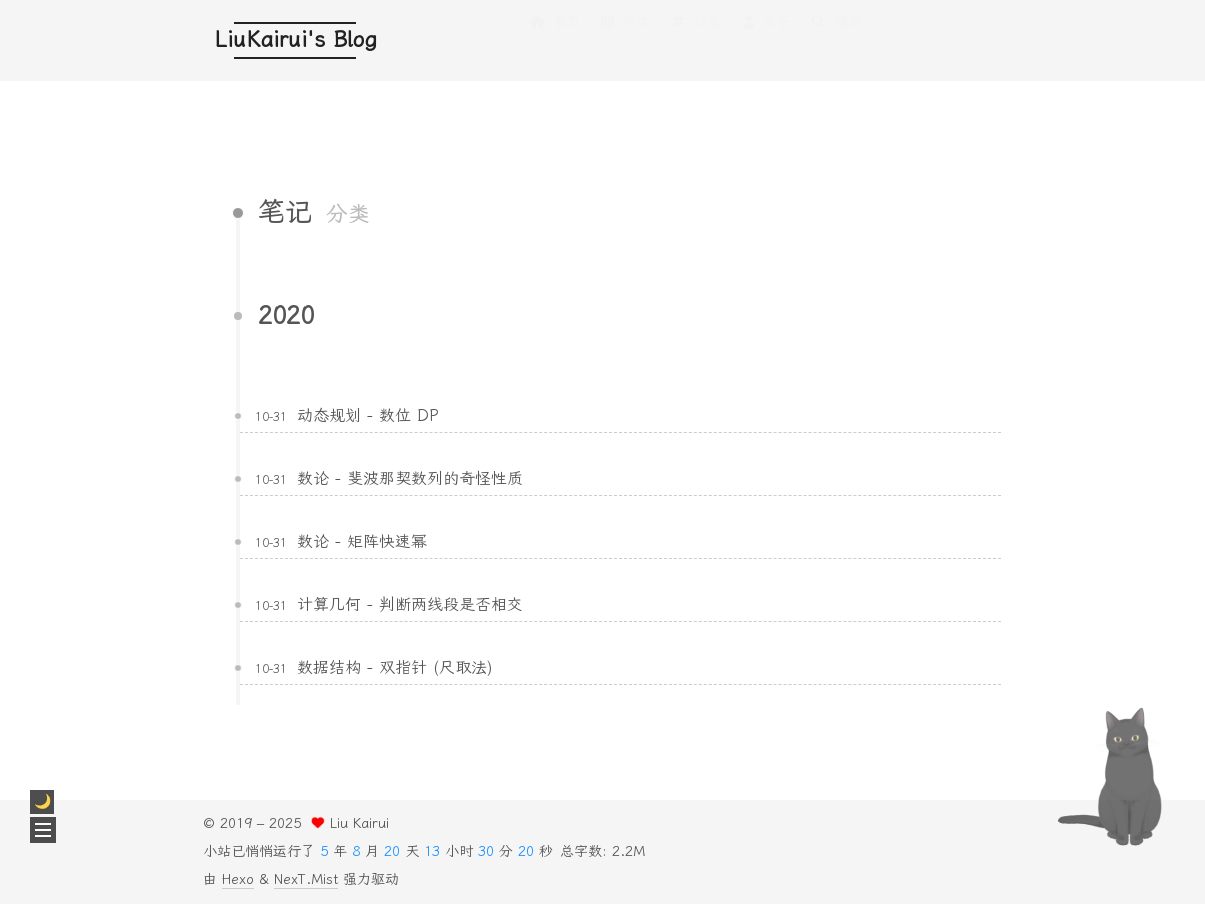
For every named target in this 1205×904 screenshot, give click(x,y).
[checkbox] (42, 802)
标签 (695, 41)
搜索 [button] (835, 41)
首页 (554, 41)
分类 (625, 41)
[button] (43, 830)
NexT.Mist (306, 879)
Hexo (238, 879)
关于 (765, 41)
